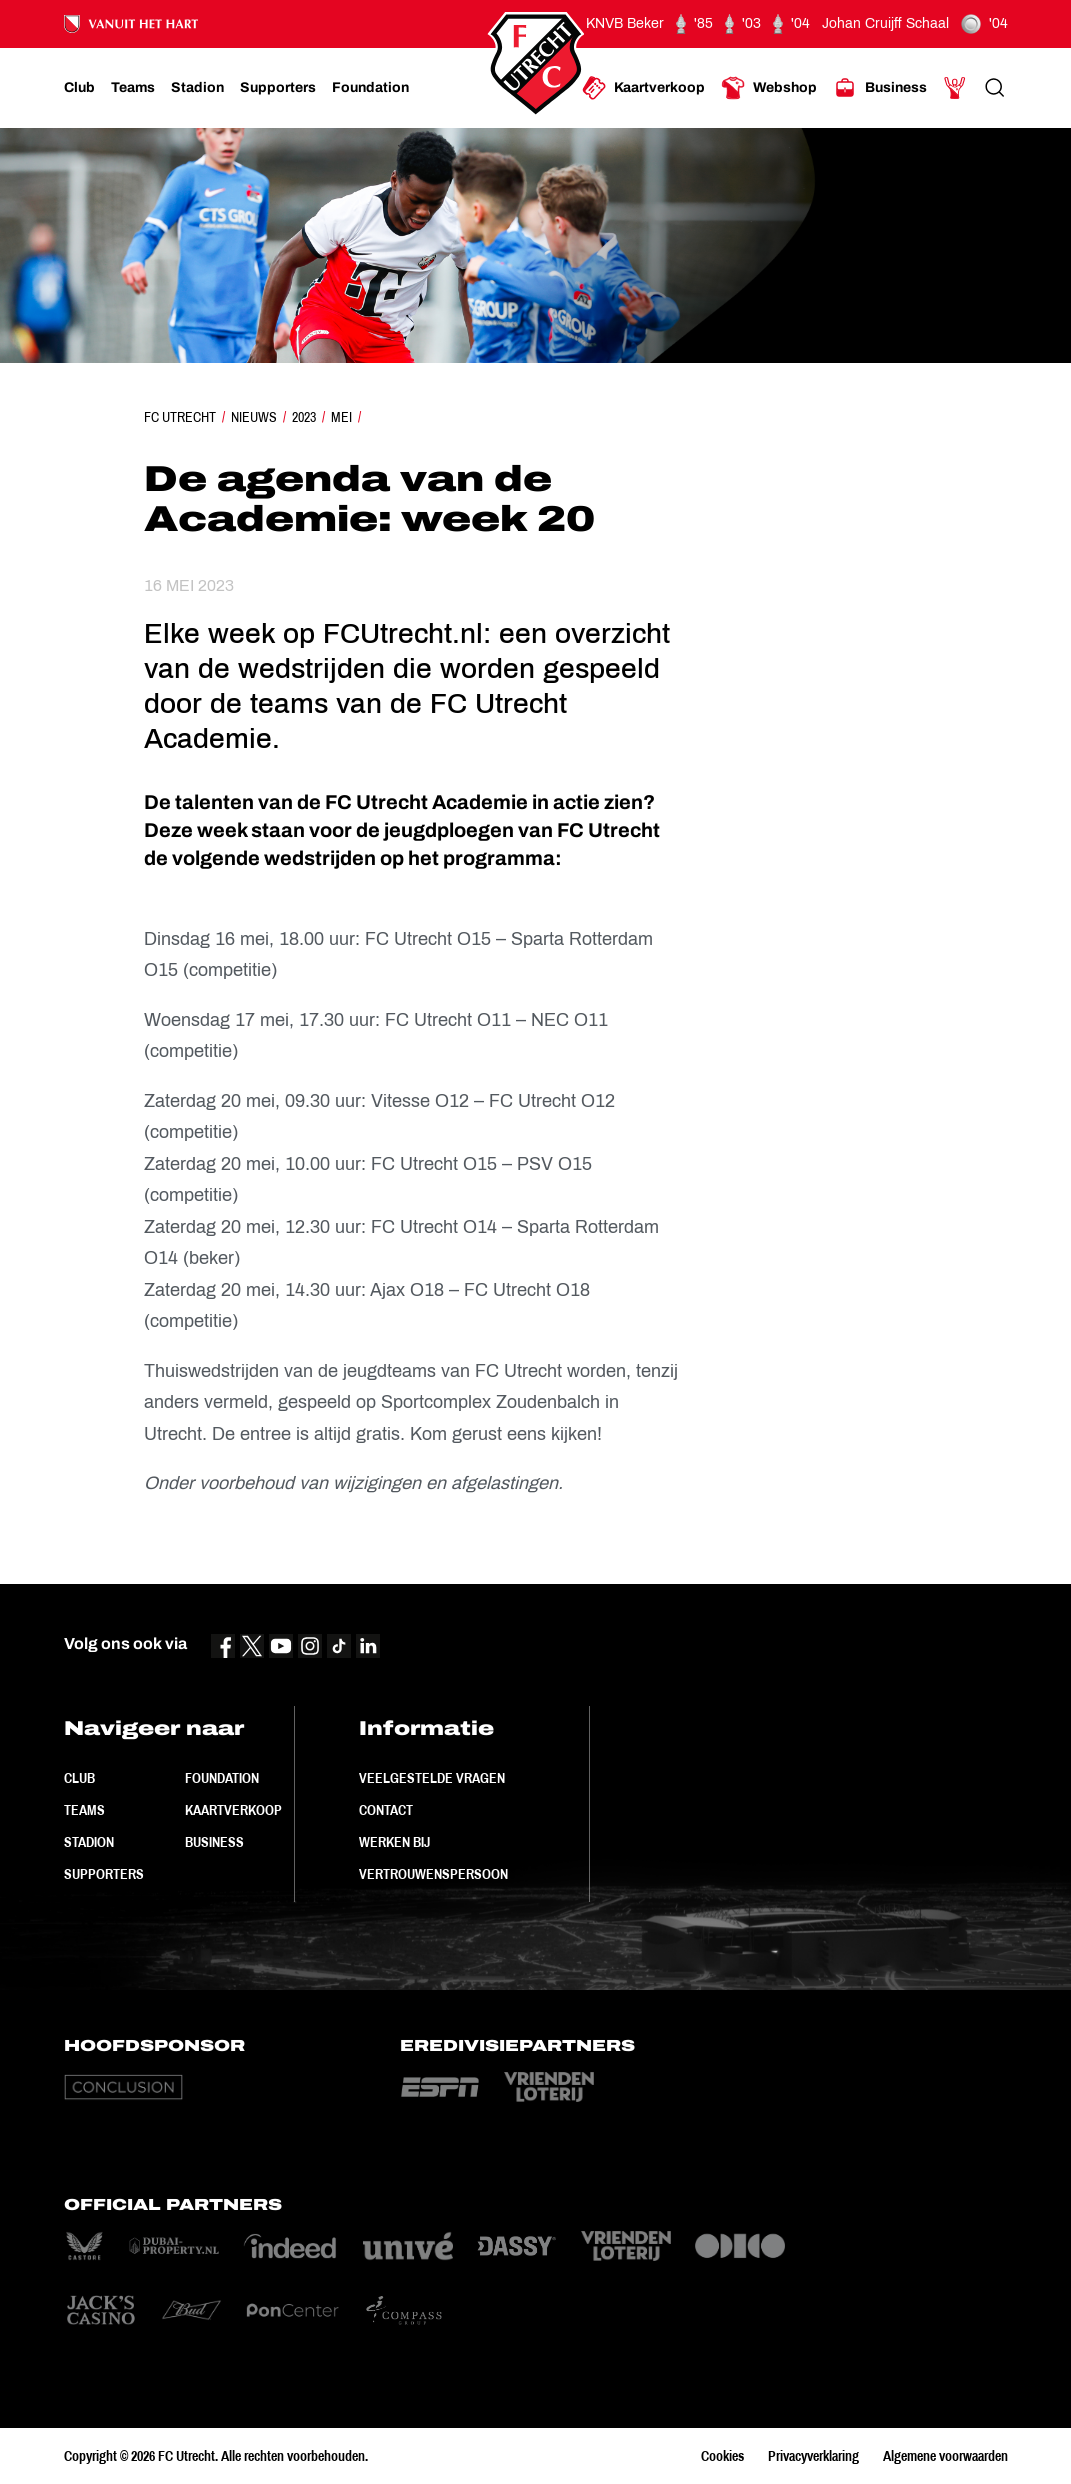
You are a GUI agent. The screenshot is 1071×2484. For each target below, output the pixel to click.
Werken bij (394, 1842)
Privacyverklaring (813, 2456)
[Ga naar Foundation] (370, 88)
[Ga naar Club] (79, 88)
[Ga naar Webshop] (769, 88)
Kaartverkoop (233, 1810)
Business (214, 1842)
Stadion (89, 1842)
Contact (386, 1810)
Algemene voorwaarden (945, 2456)
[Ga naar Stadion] (197, 88)
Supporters (104, 1874)
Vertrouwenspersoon (433, 1874)
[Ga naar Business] (880, 88)
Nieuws (254, 417)
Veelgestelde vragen (432, 1778)
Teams (84, 1810)
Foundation (222, 1778)
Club (79, 1778)
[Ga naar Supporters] (278, 88)
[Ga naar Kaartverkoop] (643, 88)
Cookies (722, 2456)
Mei (341, 417)
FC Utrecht (180, 417)
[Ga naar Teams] (133, 88)
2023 (304, 417)
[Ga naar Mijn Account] (955, 88)
